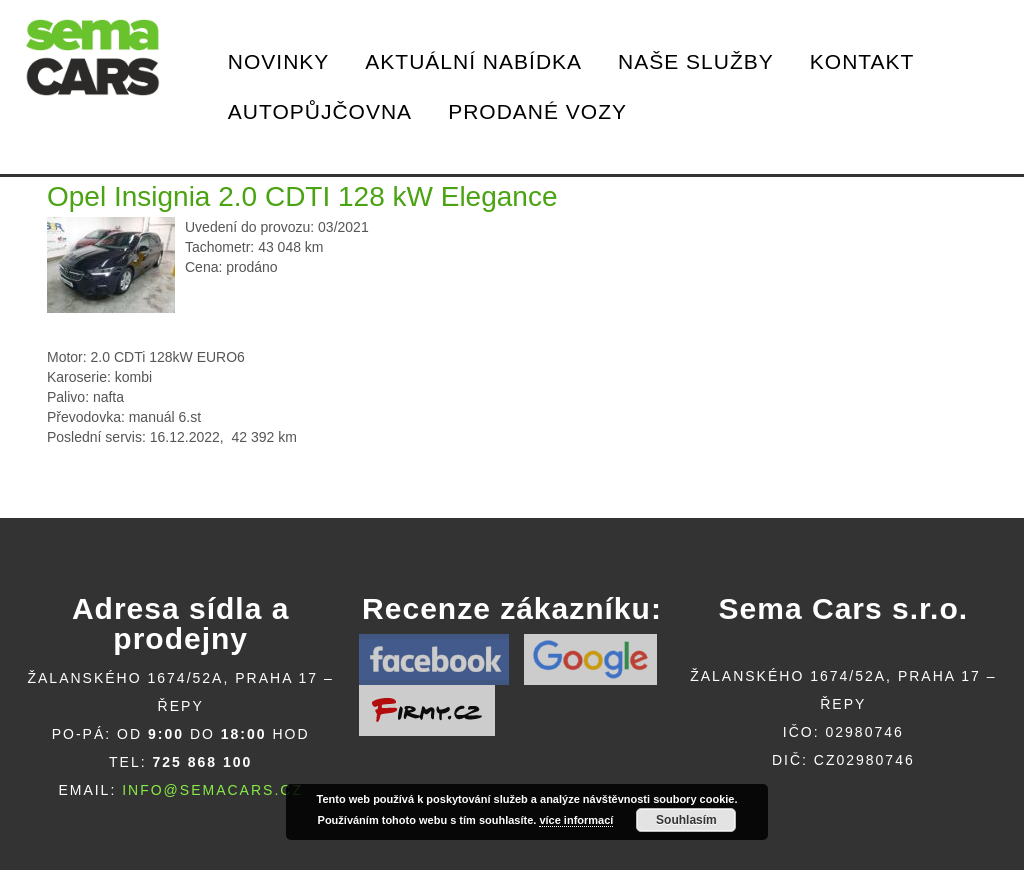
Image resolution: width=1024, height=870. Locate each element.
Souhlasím (686, 820)
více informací (576, 820)
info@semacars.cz (212, 790)
